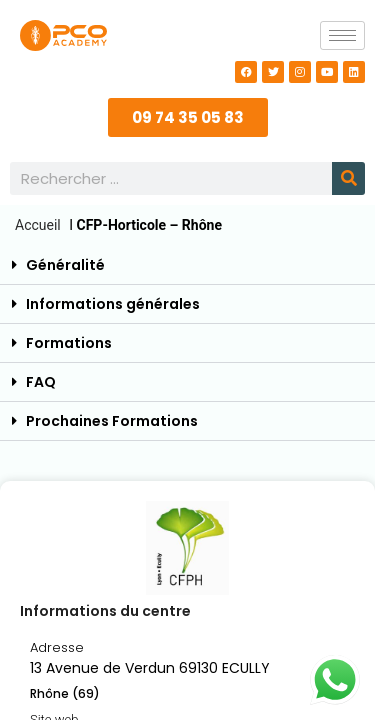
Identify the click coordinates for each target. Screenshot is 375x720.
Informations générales (113, 304)
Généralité (65, 265)
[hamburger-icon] (342, 35)
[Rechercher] (348, 178)
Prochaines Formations (112, 421)
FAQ (41, 382)
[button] (187, 265)
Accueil (38, 225)
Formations (69, 343)
